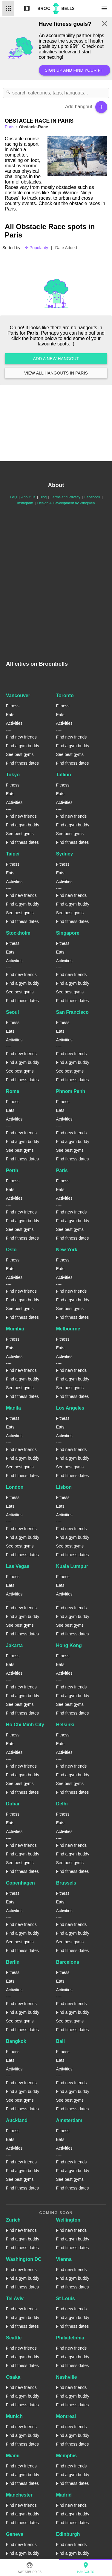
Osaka (13, 2377)
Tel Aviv (15, 2298)
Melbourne (68, 1328)
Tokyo (13, 774)
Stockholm (18, 933)
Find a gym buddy (22, 745)
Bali (60, 2041)
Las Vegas (17, 1566)
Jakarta (14, 1645)
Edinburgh (68, 2534)
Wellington (68, 2219)
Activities (14, 723)
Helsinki (65, 1724)
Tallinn (63, 774)
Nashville (66, 2377)
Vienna (64, 2259)
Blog (43, 497)
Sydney (64, 853)
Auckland (16, 2120)
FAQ (13, 497)
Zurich (13, 2219)
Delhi (62, 1803)
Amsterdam (69, 2120)
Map (27, 8)
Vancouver (18, 695)
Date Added (66, 247)
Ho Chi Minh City (25, 1724)
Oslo (11, 1249)
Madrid (64, 2494)
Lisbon (64, 1487)
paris (10, 126)
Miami (12, 2455)
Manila (13, 1407)
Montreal (66, 2416)
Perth (12, 1170)
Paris (62, 1170)
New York (66, 1249)
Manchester (19, 2494)
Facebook (92, 497)
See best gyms (20, 754)
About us (28, 497)
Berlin (12, 1962)
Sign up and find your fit (74, 70)
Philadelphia (70, 2337)
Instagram (25, 503)
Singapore (67, 933)
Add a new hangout (56, 358)
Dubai (12, 1803)
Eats (10, 714)
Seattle (14, 2337)
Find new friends (21, 737)
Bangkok (16, 2041)
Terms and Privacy (65, 497)
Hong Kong (69, 1645)
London (15, 1487)
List (8, 8)
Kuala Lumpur (72, 1566)
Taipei (12, 853)
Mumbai (15, 1328)
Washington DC (24, 2259)
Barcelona (67, 1962)
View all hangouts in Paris (56, 373)
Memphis (66, 2455)
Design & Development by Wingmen (66, 503)
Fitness (12, 705)
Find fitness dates (22, 763)
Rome (12, 1091)
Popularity (36, 247)
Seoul (12, 1012)
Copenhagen (20, 1882)
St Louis (65, 2298)
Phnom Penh (70, 1091)
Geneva (14, 2534)
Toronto (65, 695)
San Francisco (72, 1012)
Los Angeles (70, 1407)
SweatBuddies (29, 2567)
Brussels (66, 1882)
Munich (14, 2416)
